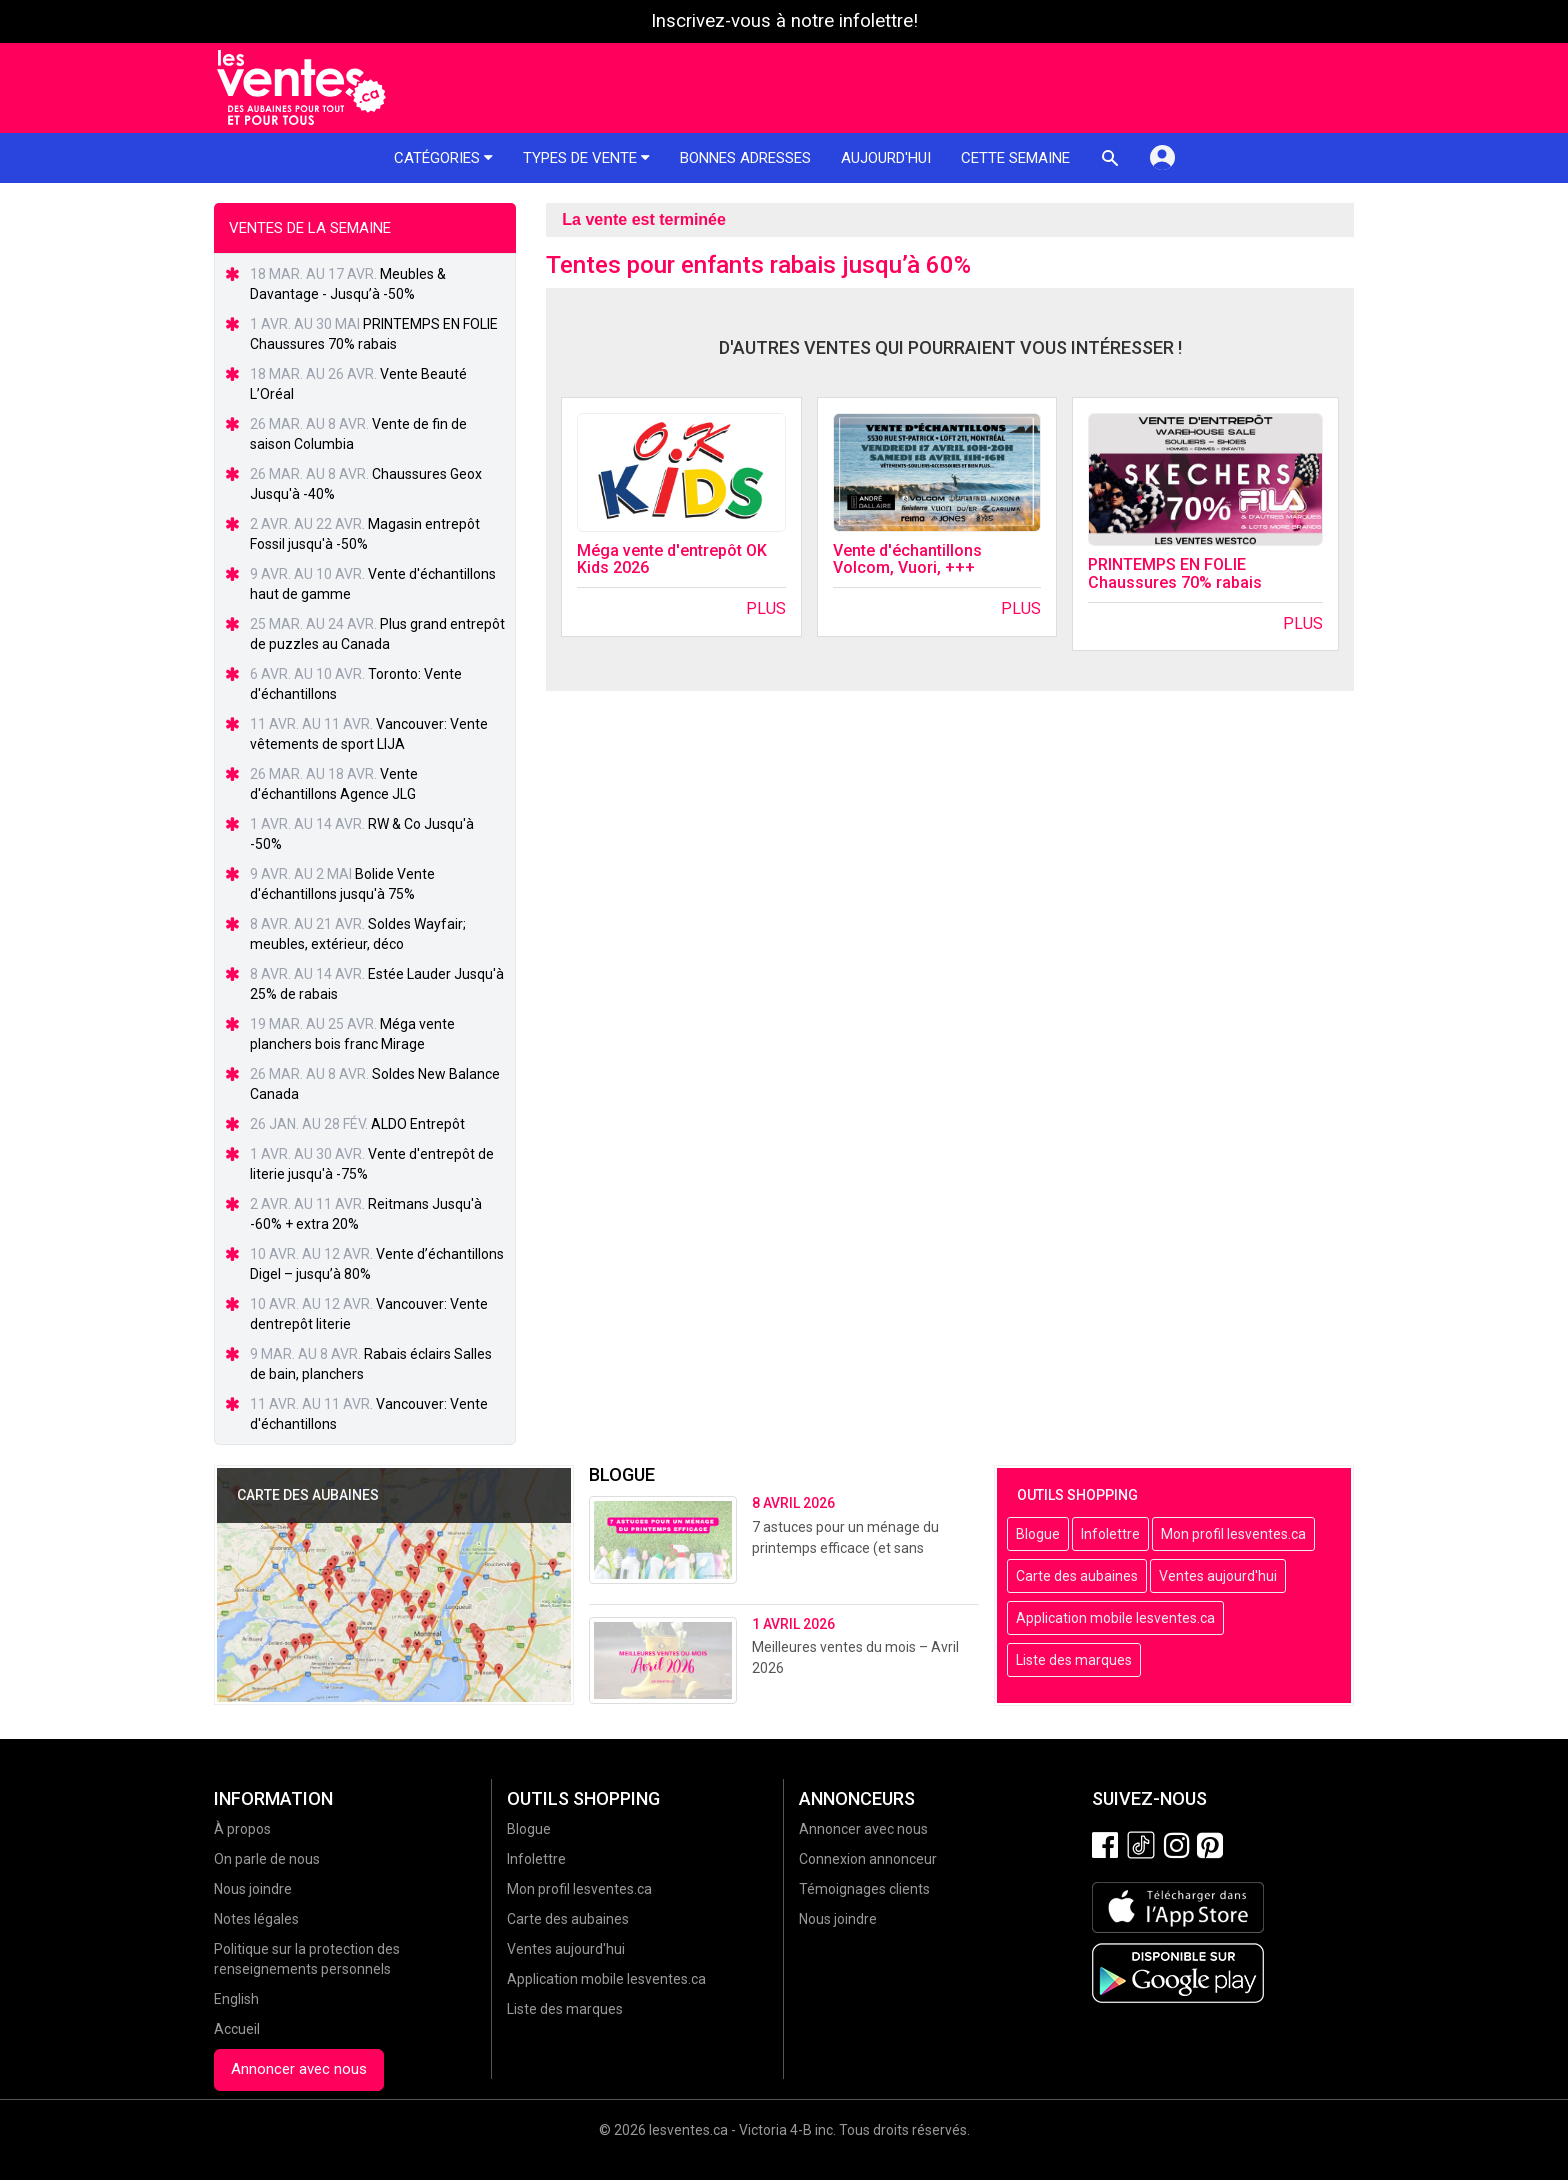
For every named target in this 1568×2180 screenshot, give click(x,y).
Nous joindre (253, 1889)
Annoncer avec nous (299, 2069)
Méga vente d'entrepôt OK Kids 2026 (672, 559)
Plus (766, 608)
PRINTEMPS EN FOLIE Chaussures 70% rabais (1175, 573)
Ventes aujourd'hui (1218, 1576)
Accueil (237, 2029)
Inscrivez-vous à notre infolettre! (784, 21)
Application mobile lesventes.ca (1115, 1618)
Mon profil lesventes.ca (1233, 1534)
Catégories (443, 158)
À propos (242, 1829)
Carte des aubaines (1077, 1576)
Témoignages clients (864, 1889)
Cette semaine (1015, 158)
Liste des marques (1074, 1660)
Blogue (1038, 1534)
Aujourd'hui (886, 158)
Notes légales (256, 1919)
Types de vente (586, 158)
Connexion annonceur (868, 1859)
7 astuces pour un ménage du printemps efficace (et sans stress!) (845, 1548)
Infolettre (1110, 1534)
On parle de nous (267, 1859)
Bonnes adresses (745, 158)
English (236, 1999)
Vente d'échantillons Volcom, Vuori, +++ (907, 559)
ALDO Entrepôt (418, 1124)
